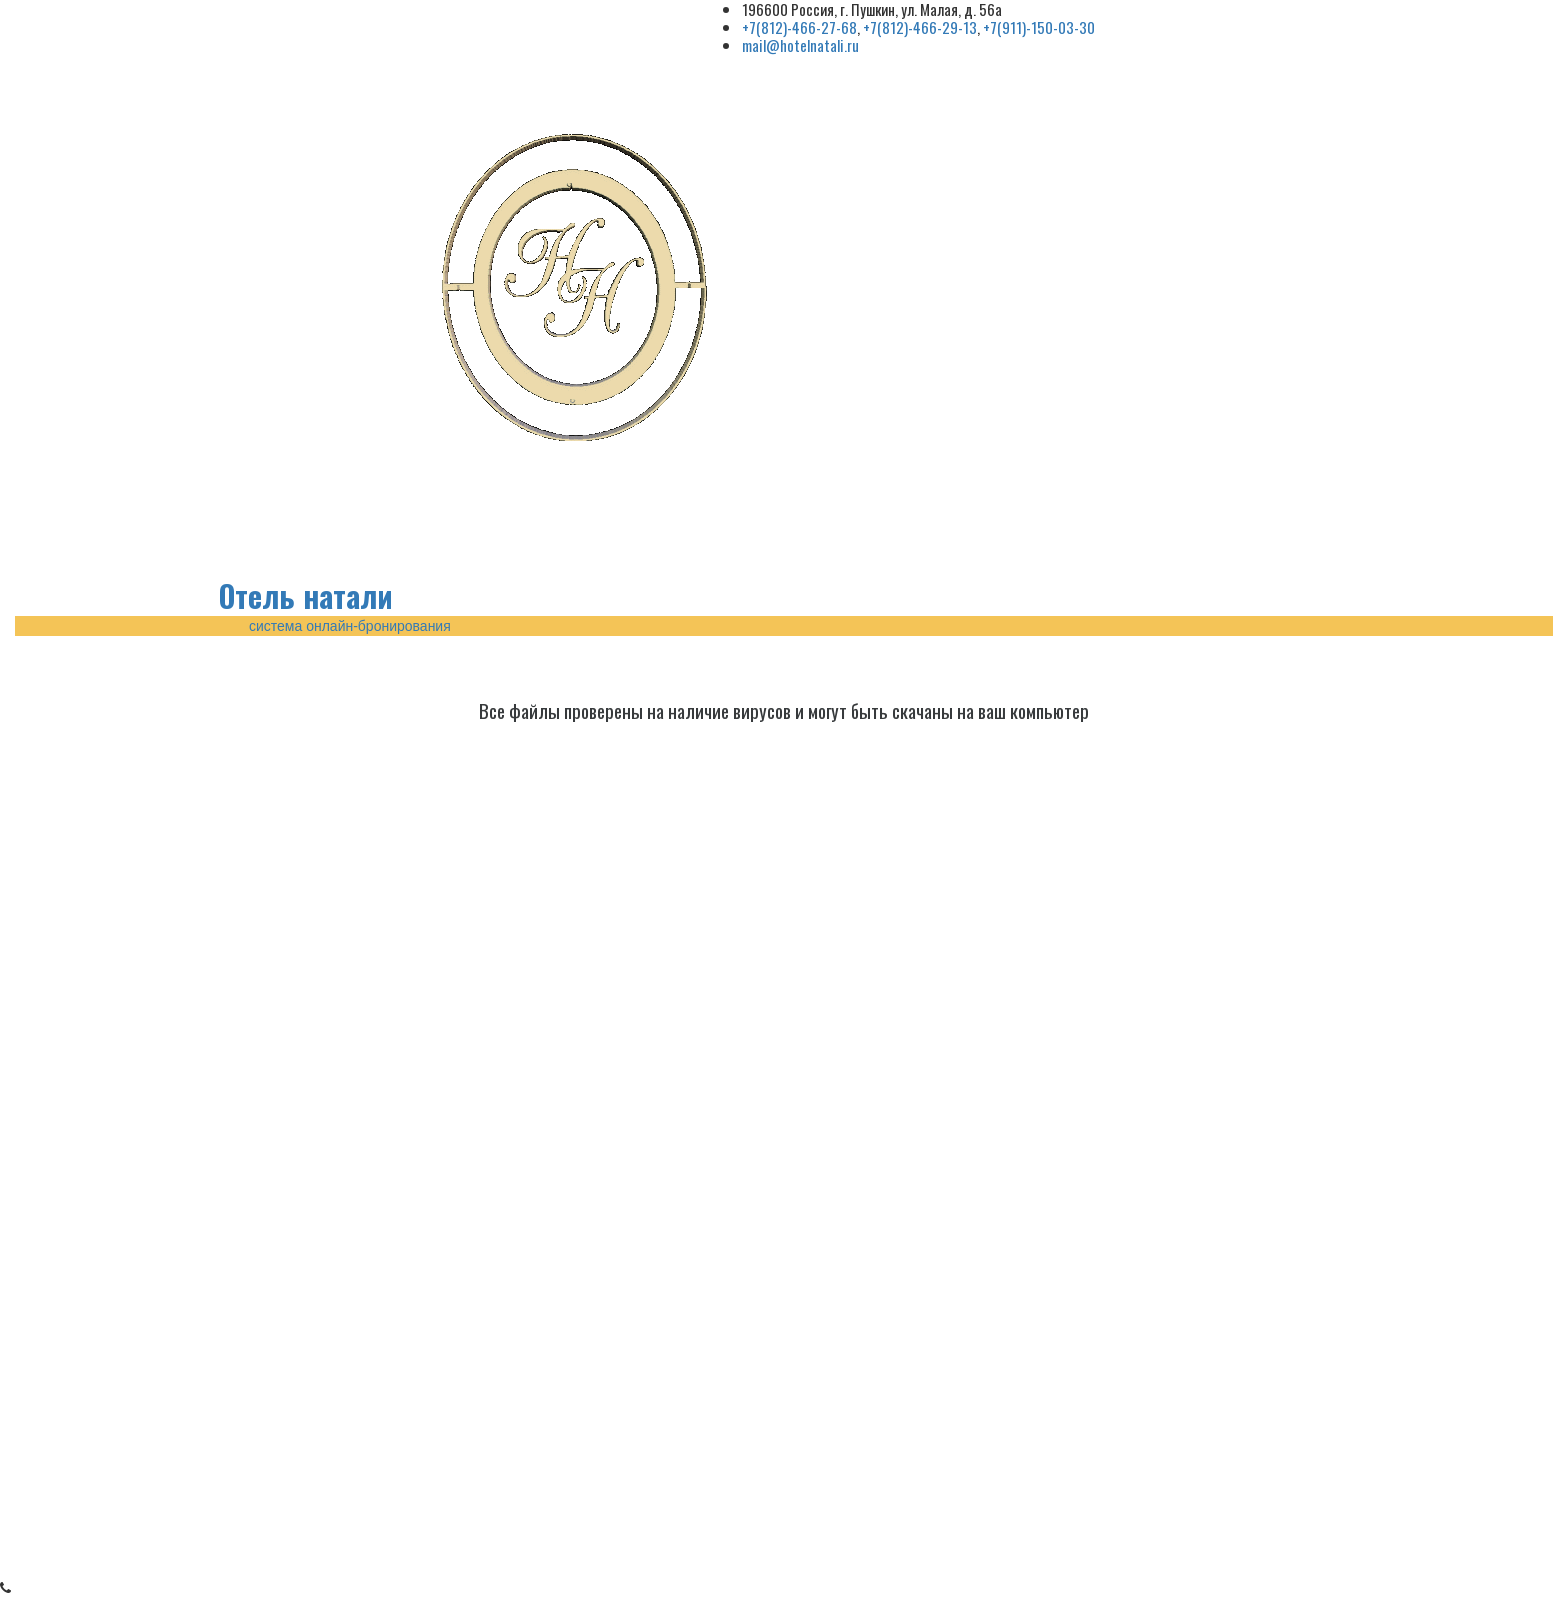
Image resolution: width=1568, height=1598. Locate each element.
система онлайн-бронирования (350, 626)
